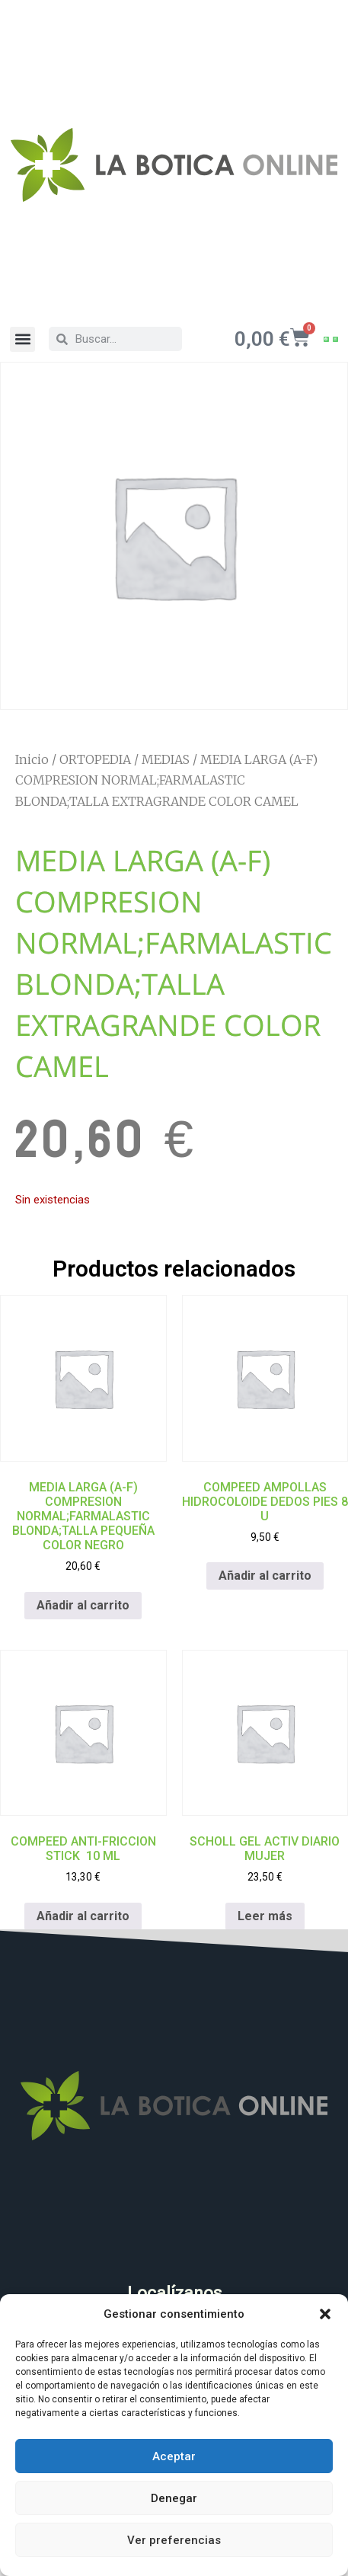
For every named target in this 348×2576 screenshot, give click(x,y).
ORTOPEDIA (95, 759)
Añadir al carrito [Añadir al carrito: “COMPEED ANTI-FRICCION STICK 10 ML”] (83, 1916)
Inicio (32, 759)
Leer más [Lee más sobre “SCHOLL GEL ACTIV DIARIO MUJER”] (265, 1916)
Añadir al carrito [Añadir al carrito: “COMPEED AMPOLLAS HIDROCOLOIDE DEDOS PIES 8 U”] (265, 1575)
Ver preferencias (174, 2540)
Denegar (174, 2498)
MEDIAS (166, 759)
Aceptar (174, 2456)
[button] (325, 2314)
